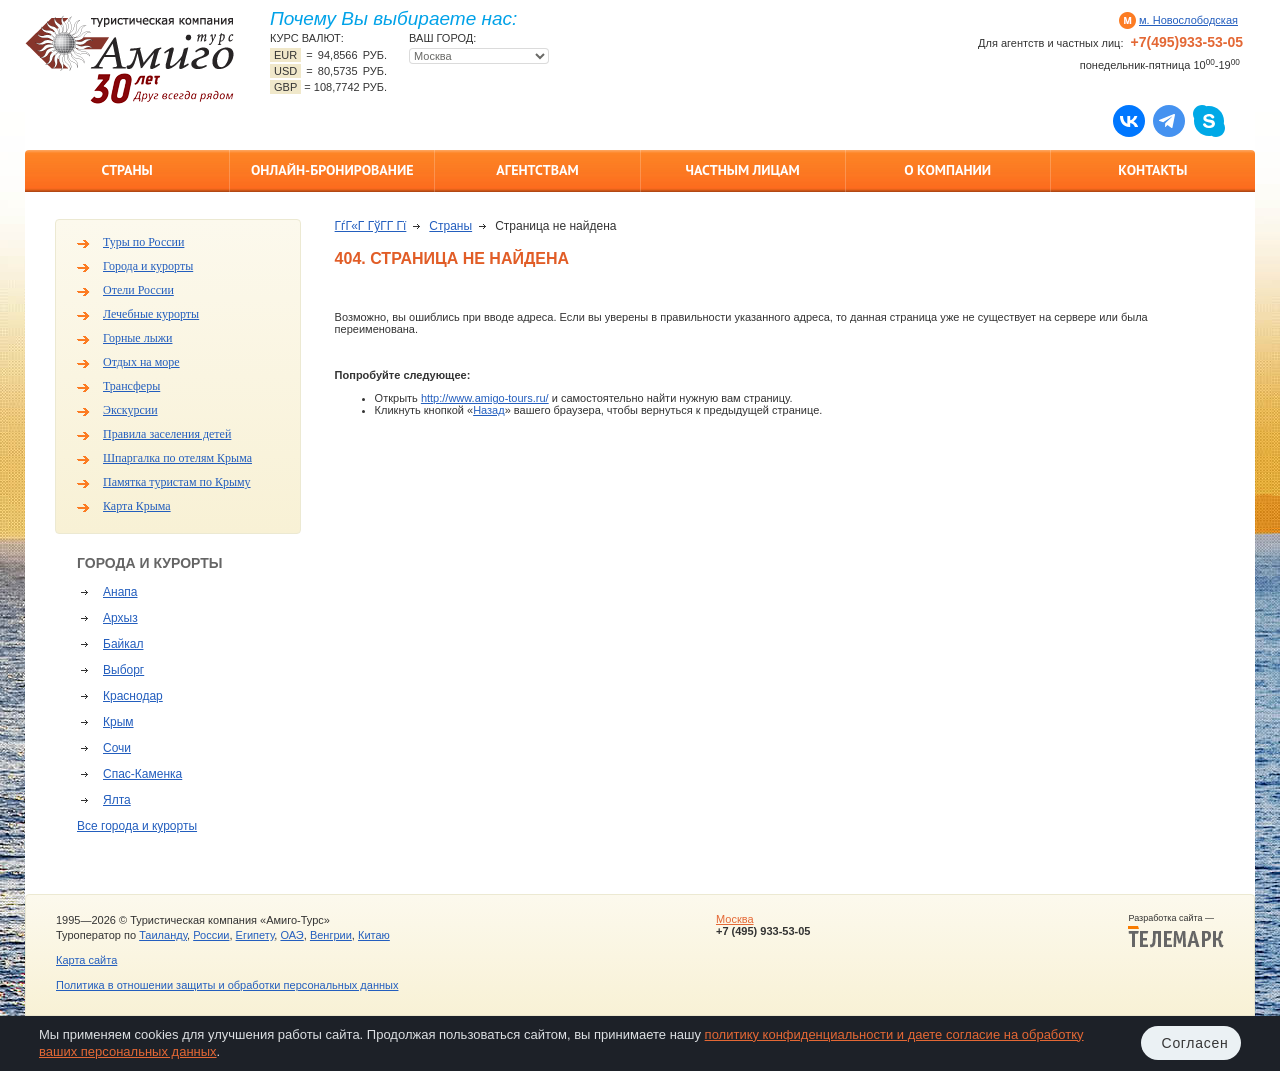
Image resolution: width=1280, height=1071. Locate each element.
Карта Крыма (137, 506)
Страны (126, 170)
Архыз (120, 618)
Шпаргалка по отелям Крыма (177, 458)
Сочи (117, 748)
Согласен (1195, 1043)
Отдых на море (141, 362)
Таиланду (163, 935)
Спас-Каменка (142, 774)
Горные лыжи (137, 338)
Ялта (117, 800)
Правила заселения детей (167, 434)
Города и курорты (148, 266)
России (211, 935)
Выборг (123, 670)
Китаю (374, 935)
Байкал (123, 644)
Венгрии (331, 935)
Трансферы (131, 386)
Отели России (138, 290)
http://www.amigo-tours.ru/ (485, 398)
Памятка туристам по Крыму (177, 482)
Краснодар (133, 696)
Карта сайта (86, 960)
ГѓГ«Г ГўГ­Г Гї (371, 226)
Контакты (1152, 170)
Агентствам (537, 170)
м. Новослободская (1188, 20)
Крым (118, 722)
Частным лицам (742, 170)
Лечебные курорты (151, 314)
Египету (255, 935)
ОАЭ (291, 935)
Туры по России (143, 242)
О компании (947, 170)
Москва (735, 919)
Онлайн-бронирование (332, 170)
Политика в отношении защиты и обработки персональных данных (227, 985)
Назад (489, 410)
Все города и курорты (137, 826)
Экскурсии (130, 410)
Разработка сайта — (1176, 931)
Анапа (120, 592)
